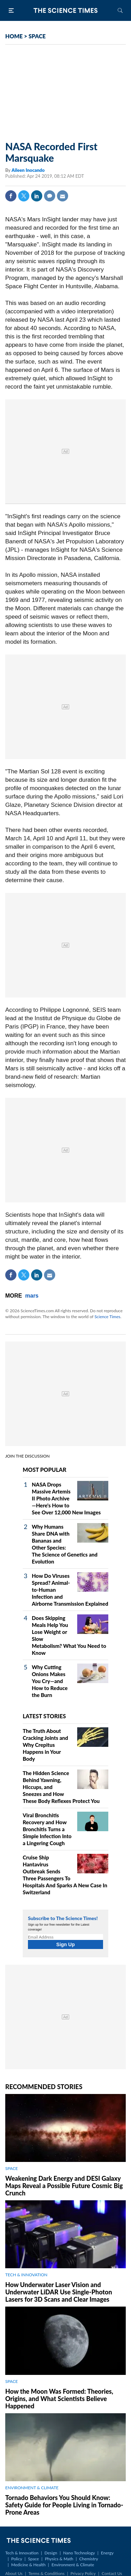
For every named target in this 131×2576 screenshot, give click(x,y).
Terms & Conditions (46, 2573)
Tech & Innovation (21, 2552)
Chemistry (88, 2558)
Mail (62, 195)
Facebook (10, 195)
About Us (13, 2573)
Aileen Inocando (28, 170)
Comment (49, 195)
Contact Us (112, 2573)
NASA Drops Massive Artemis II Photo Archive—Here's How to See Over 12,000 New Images (66, 1498)
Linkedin (36, 195)
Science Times (107, 1316)
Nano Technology (79, 2552)
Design (50, 2552)
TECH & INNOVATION (26, 2274)
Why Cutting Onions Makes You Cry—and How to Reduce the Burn (50, 1681)
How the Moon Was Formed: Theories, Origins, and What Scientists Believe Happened (59, 2398)
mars (31, 1296)
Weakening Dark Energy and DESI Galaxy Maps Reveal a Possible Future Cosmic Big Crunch (64, 2185)
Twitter (23, 195)
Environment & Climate (72, 2564)
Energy (107, 2552)
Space (33, 2558)
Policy (16, 2558)
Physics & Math (59, 2558)
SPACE (37, 36)
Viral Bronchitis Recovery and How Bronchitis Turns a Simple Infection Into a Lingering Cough (47, 1829)
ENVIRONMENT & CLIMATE (31, 2487)
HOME (14, 36)
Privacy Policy (83, 2573)
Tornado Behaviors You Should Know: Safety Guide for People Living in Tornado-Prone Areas (64, 2505)
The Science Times (65, 10)
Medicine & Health (28, 2564)
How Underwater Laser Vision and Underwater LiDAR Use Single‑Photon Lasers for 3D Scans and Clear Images (58, 2292)
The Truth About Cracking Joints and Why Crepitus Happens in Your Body (45, 1745)
